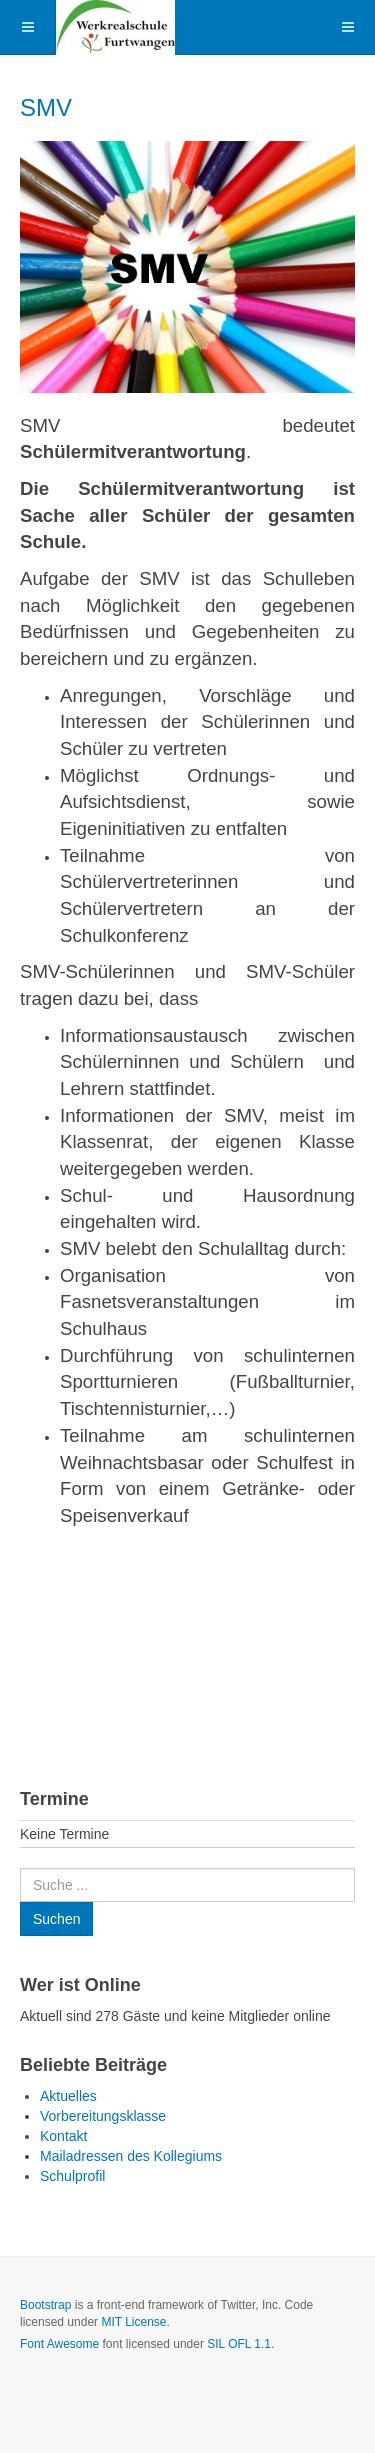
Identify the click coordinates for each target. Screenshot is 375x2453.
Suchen (20, 1868)
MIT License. (135, 2322)
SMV (46, 107)
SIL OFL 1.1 (239, 2344)
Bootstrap (45, 2305)
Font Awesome (59, 2344)
